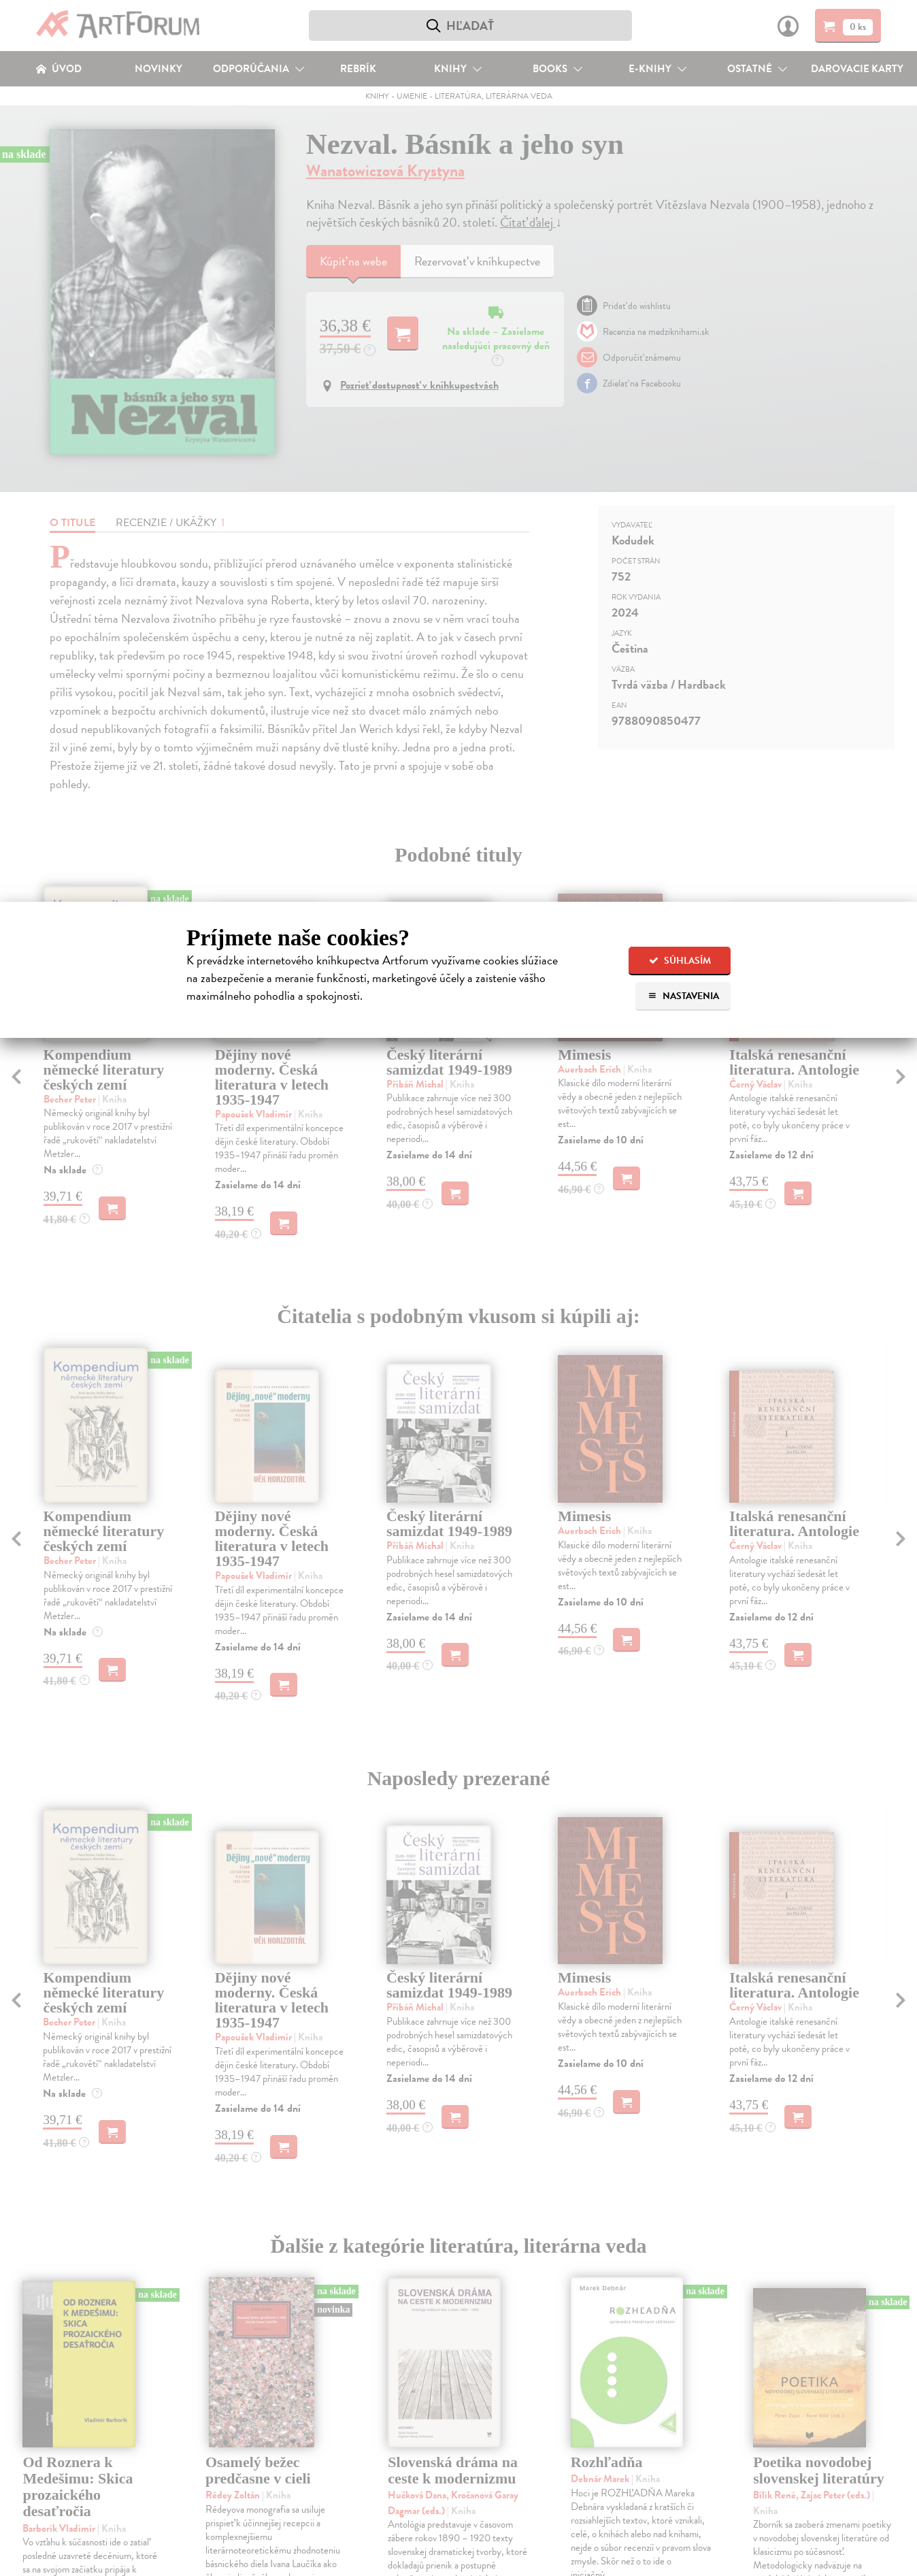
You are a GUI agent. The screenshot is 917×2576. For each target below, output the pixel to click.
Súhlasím (680, 960)
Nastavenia (683, 996)
